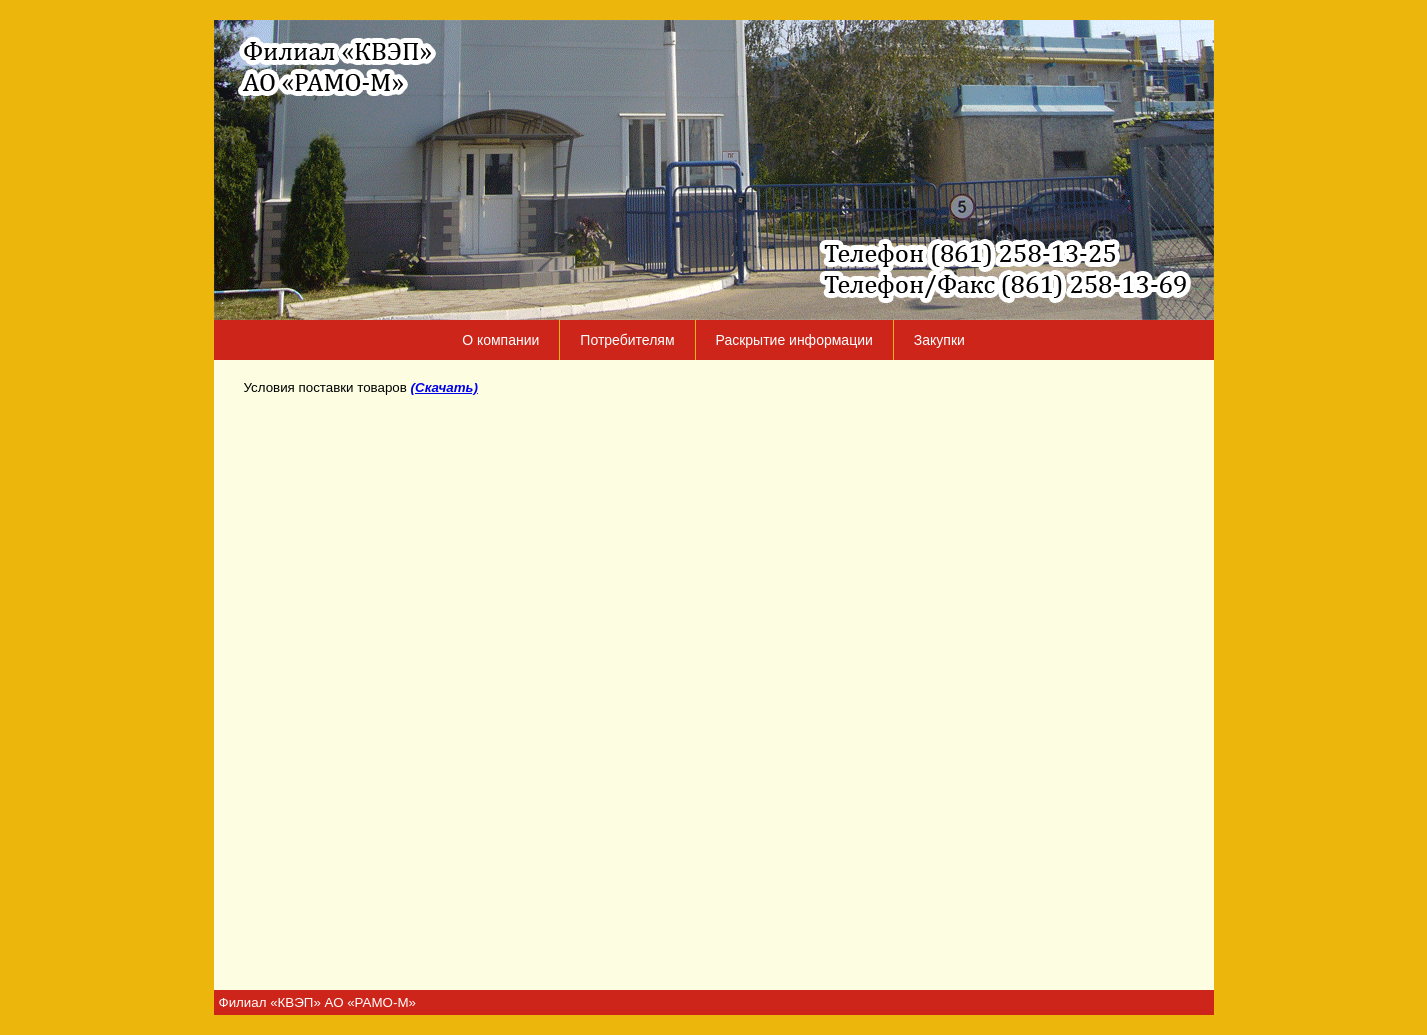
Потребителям (627, 340)
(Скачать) (444, 387)
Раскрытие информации (794, 340)
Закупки (939, 340)
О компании (500, 340)
